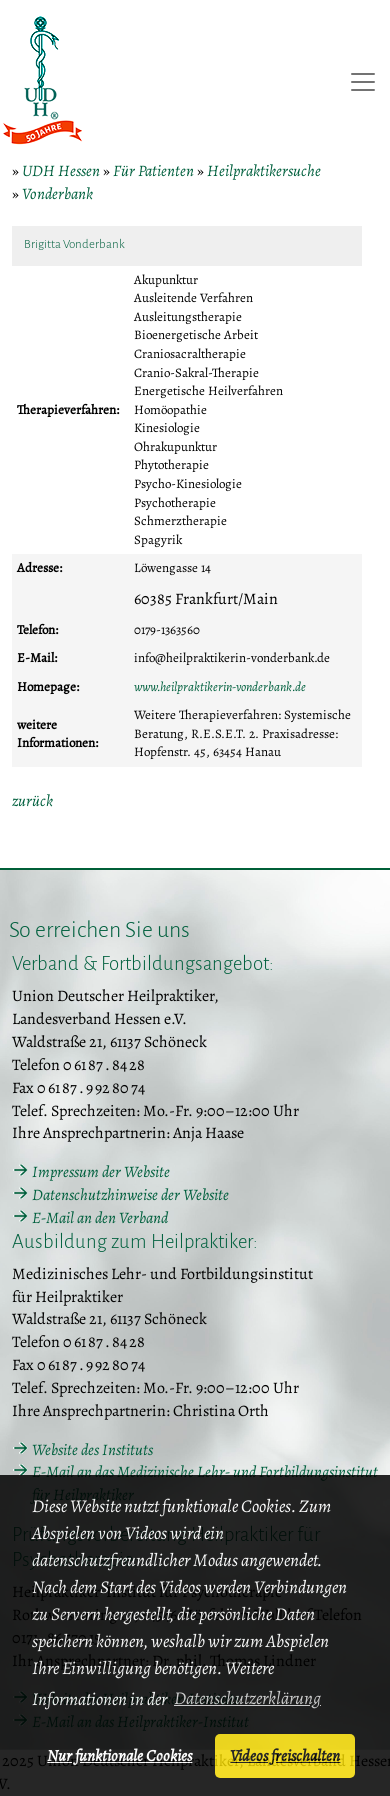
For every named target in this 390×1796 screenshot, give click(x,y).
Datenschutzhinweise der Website (130, 1195)
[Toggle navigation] (363, 82)
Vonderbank (57, 194)
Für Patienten (153, 171)
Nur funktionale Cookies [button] (119, 1756)
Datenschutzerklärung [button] (247, 1698)
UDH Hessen (61, 171)
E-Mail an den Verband (100, 1218)
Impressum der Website (101, 1172)
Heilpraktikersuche (264, 171)
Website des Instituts (92, 1450)
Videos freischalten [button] (285, 1756)
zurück (32, 801)
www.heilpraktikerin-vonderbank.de (220, 686)
